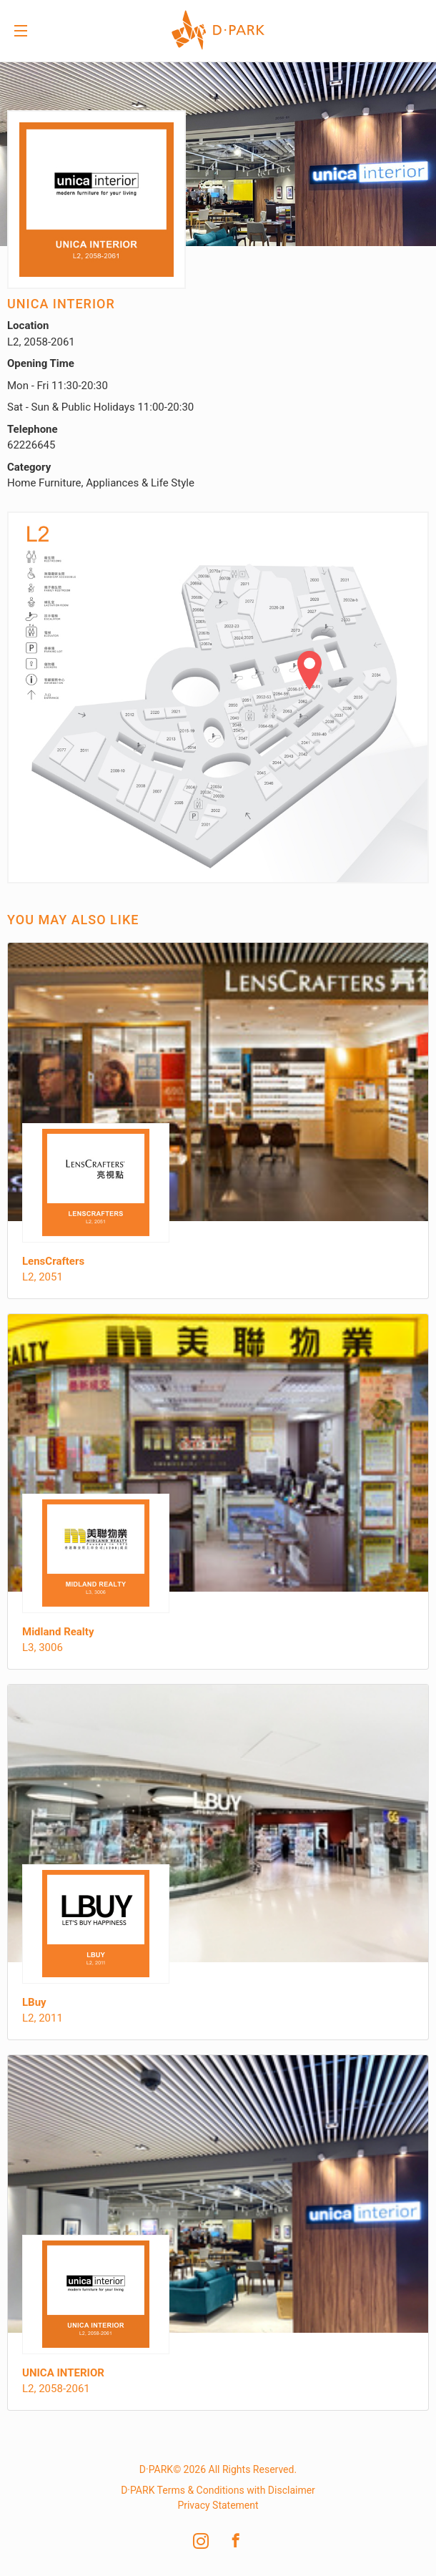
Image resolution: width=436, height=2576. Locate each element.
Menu (20, 32)
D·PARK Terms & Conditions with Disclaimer (218, 2490)
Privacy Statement (217, 2505)
